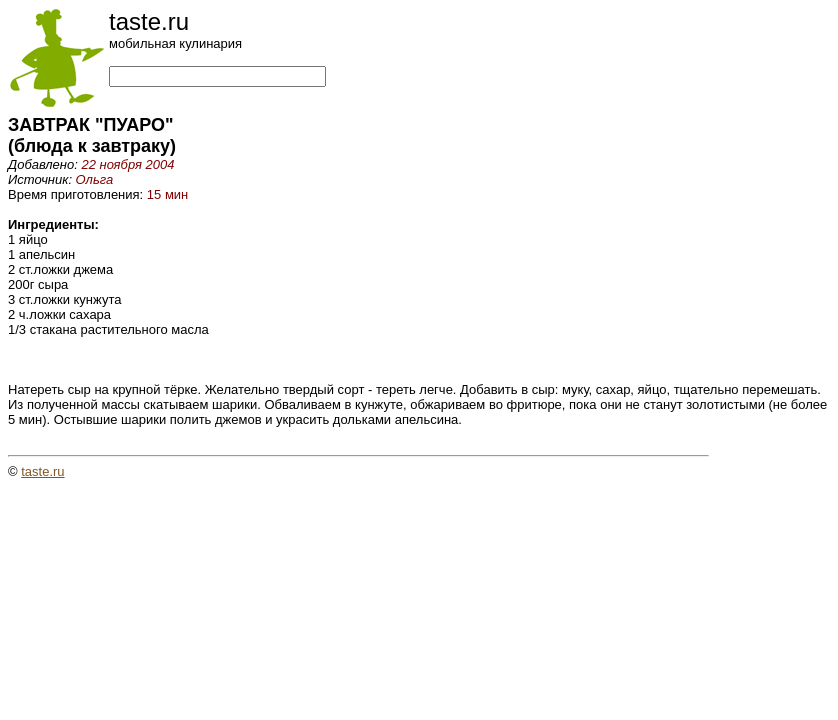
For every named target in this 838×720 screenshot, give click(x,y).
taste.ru (42, 471)
